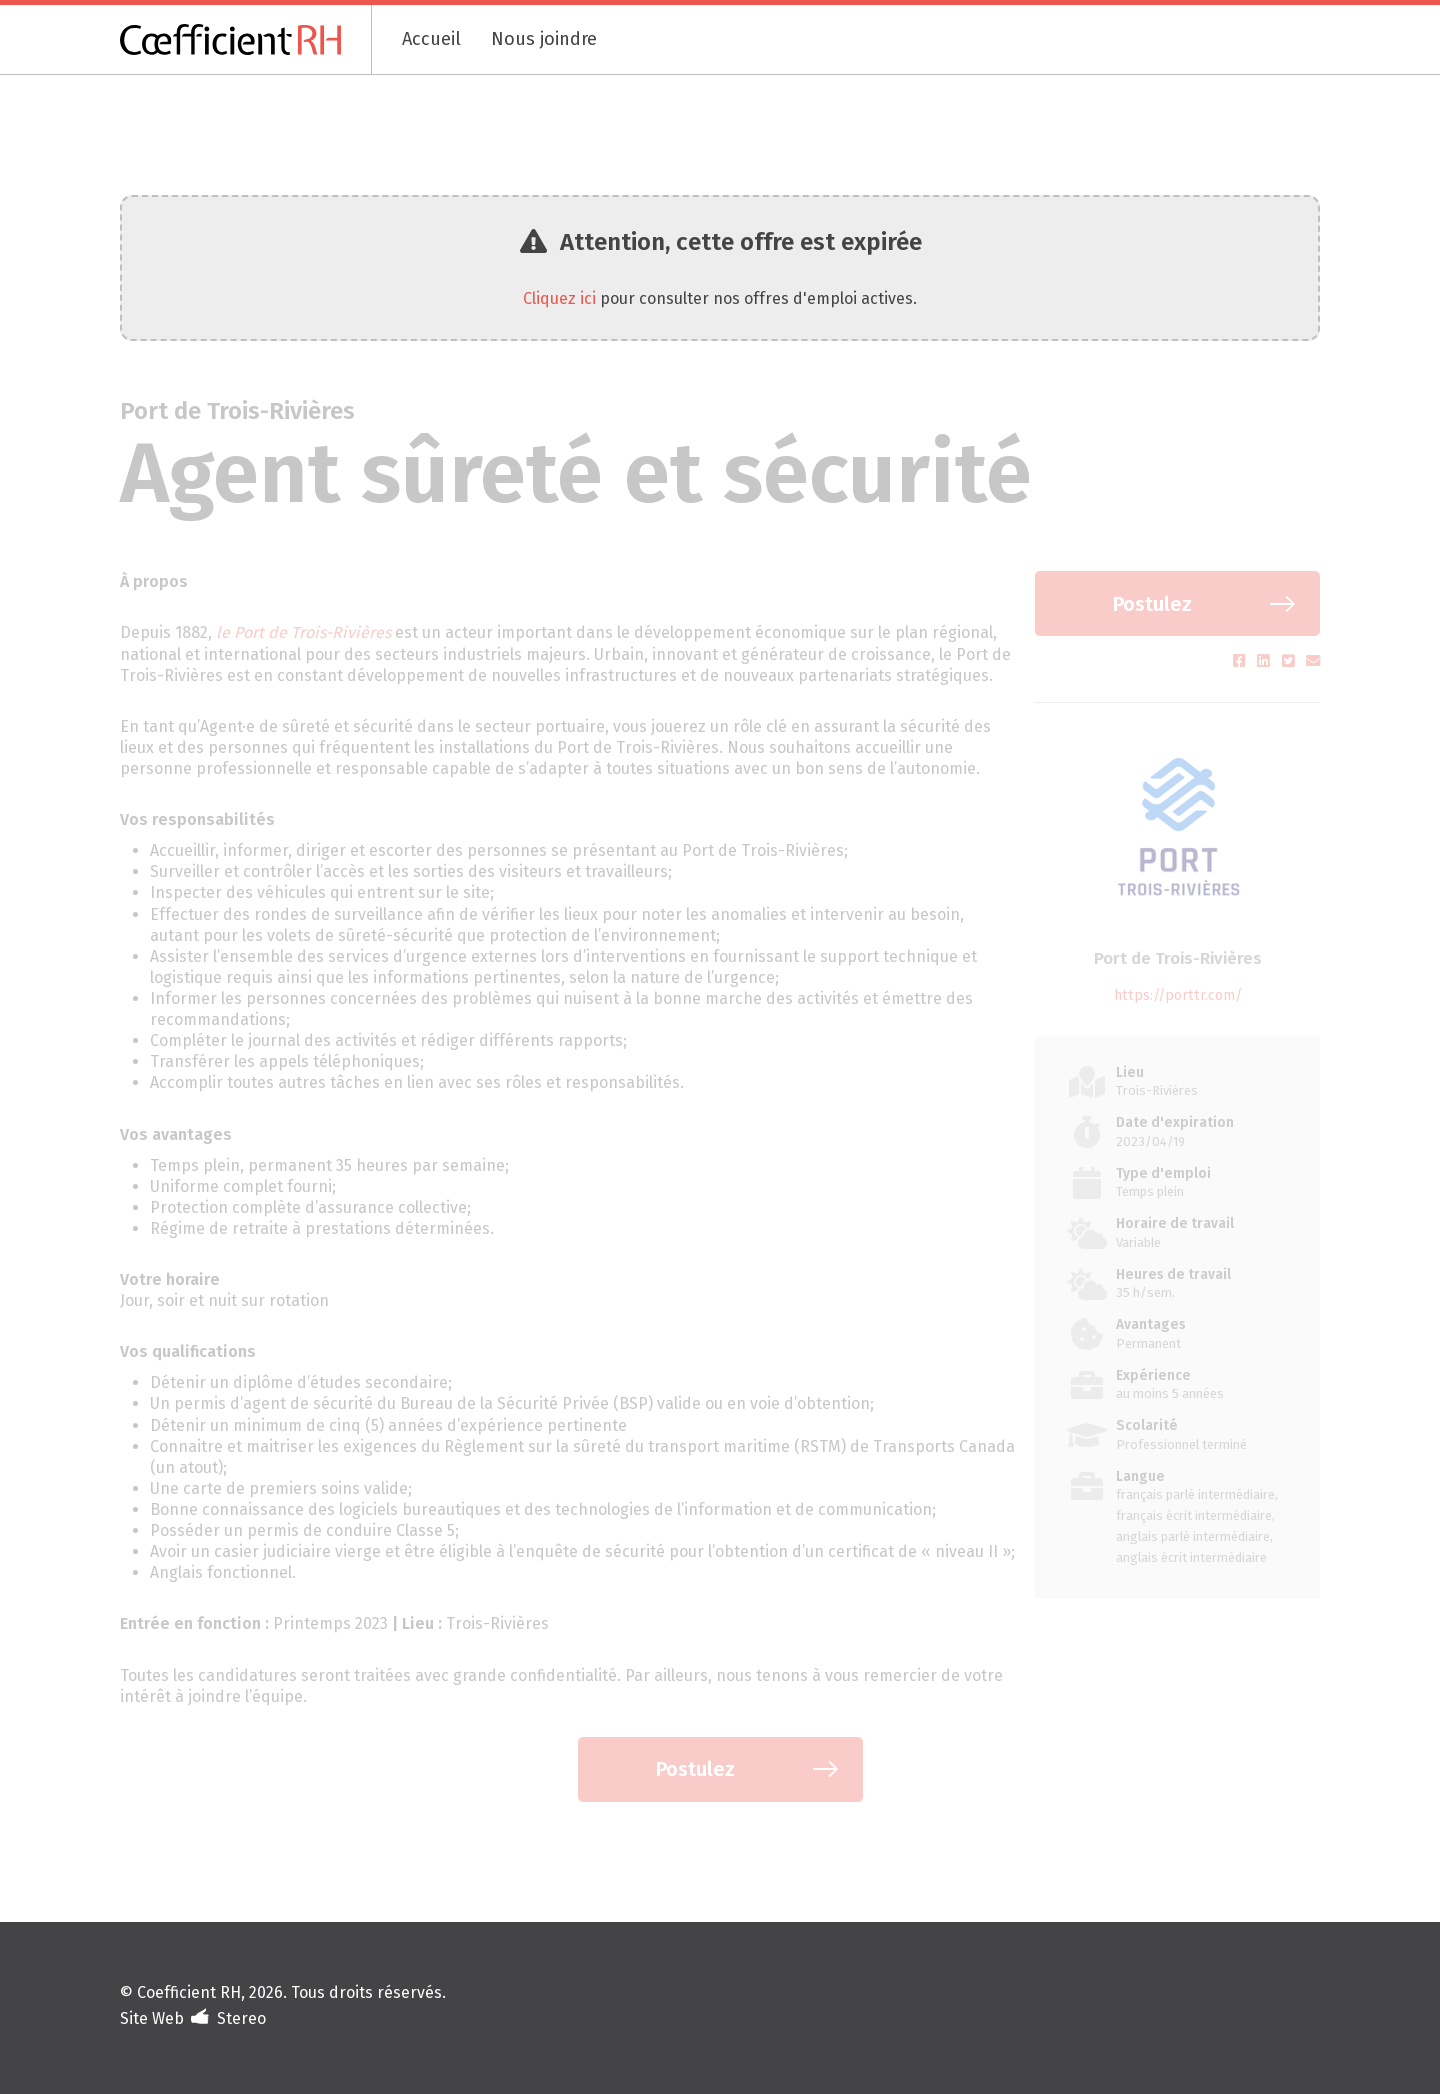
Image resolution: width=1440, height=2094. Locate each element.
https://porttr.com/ (1178, 995)
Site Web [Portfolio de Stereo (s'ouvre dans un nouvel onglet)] (152, 2018)
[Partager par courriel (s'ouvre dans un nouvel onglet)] (1313, 661)
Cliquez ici (559, 298)
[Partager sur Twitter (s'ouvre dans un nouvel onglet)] (1290, 661)
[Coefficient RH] (246, 39)
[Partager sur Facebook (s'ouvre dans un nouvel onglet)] (1241, 661)
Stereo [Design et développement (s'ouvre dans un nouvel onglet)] (241, 2018)
